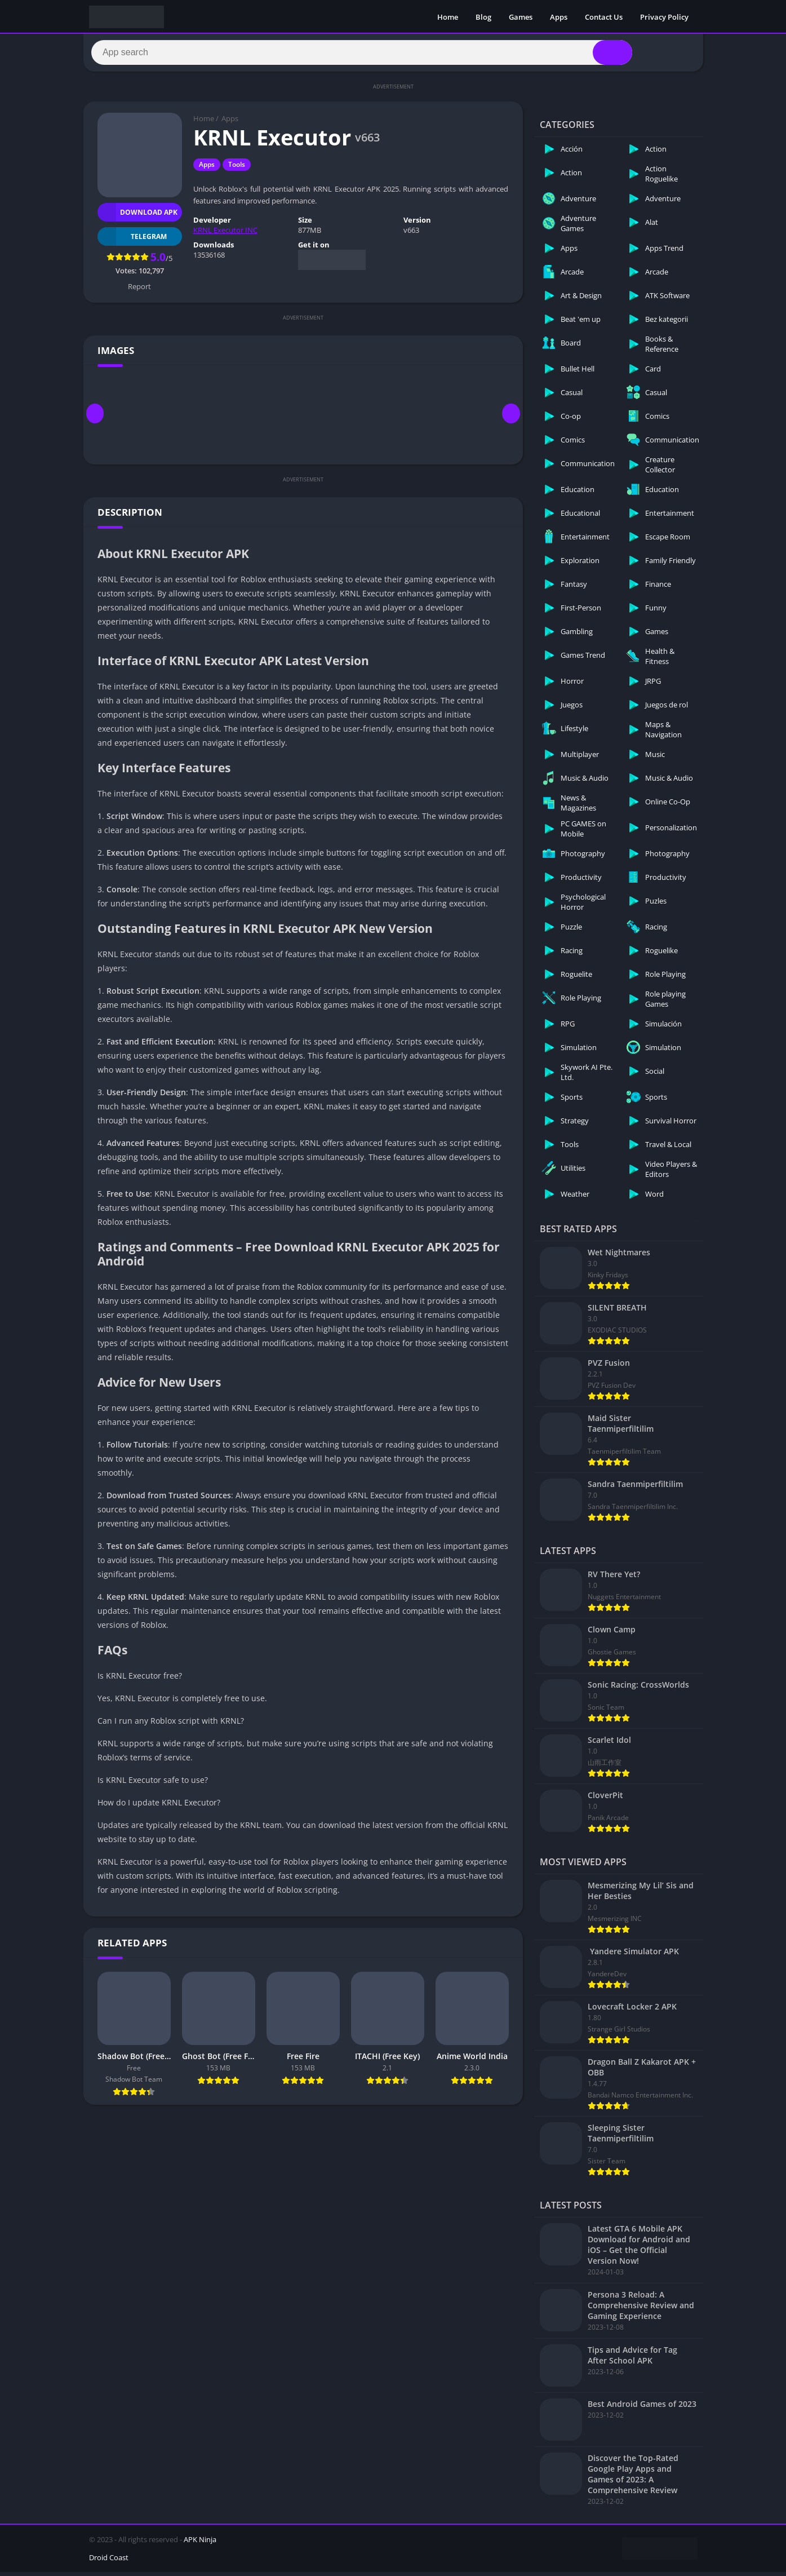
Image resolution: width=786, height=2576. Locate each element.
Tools (236, 169)
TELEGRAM (132, 240)
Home (447, 17)
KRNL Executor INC (225, 234)
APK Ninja (200, 2543)
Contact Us (604, 17)
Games (520, 17)
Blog (483, 17)
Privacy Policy (664, 17)
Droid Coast (108, 2561)
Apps (558, 17)
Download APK (137, 216)
